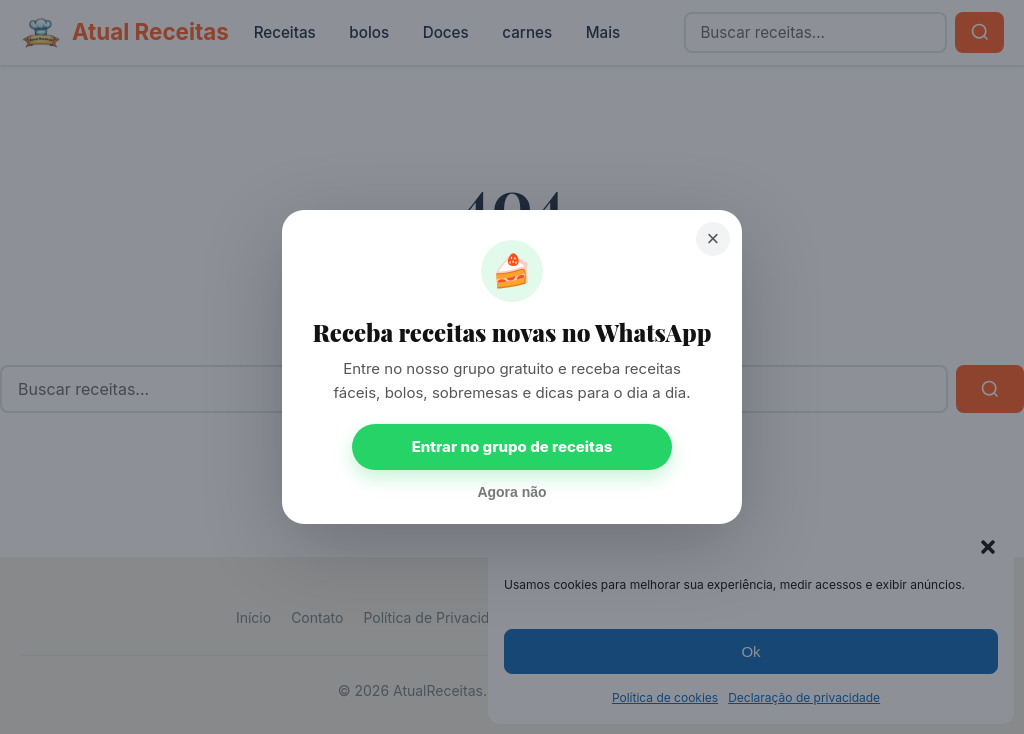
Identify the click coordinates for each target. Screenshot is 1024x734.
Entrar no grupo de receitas (512, 446)
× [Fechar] (713, 238)
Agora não (511, 492)
